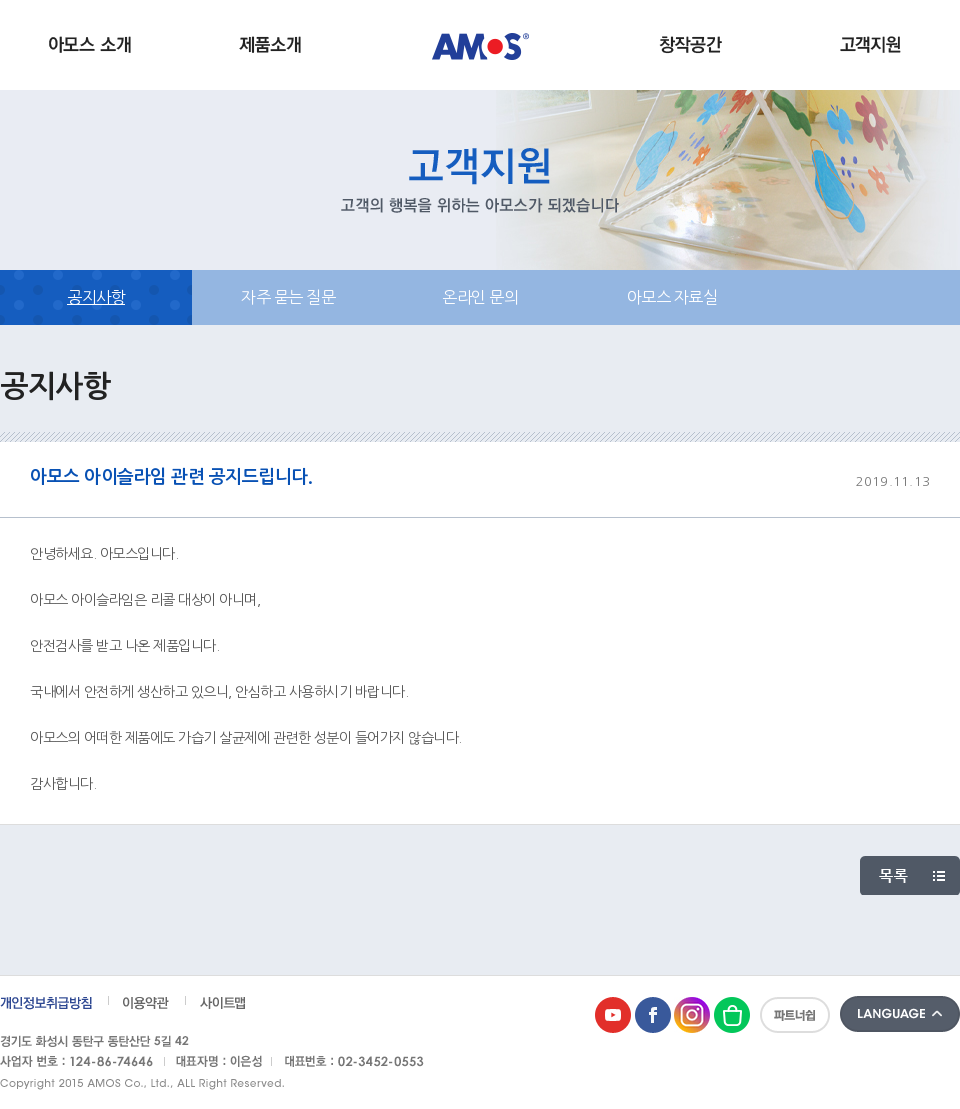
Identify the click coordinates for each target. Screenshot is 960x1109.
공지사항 (96, 297)
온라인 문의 (480, 297)
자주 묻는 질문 (288, 297)
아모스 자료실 (672, 297)
